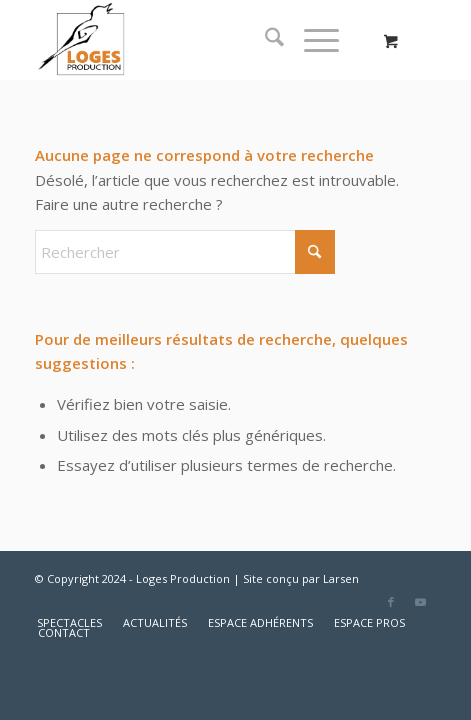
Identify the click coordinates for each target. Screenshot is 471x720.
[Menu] (311, 40)
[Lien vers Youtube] (421, 602)
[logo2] (195, 40)
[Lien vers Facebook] (391, 602)
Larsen (341, 578)
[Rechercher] (264, 40)
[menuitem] (264, 40)
